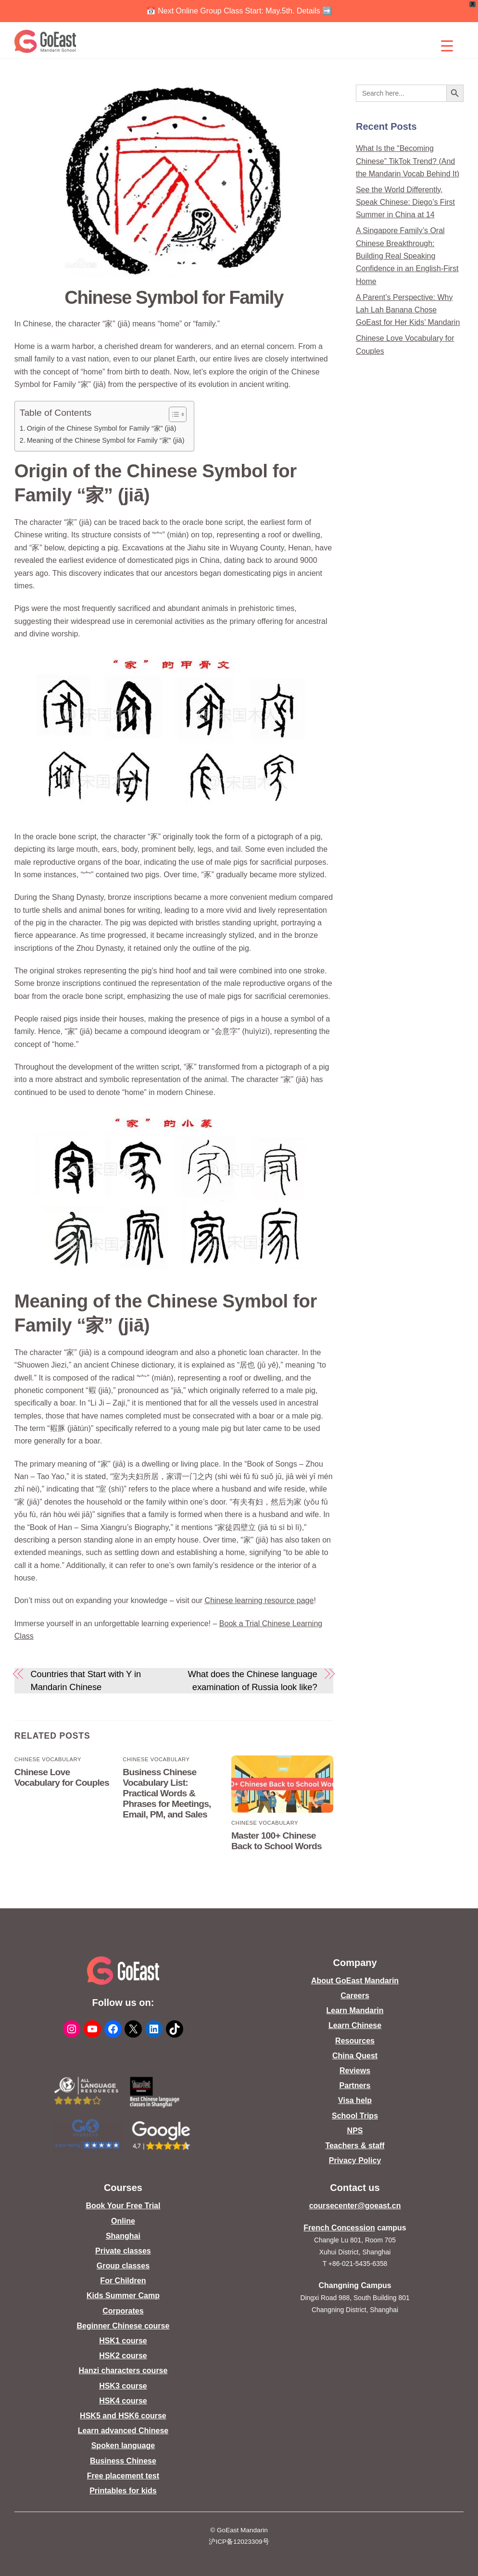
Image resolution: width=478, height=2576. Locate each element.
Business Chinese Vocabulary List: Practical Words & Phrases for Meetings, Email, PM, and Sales (167, 1793)
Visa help (355, 2100)
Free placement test (123, 2476)
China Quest (354, 2056)
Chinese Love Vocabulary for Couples (61, 1777)
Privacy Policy (355, 2160)
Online (123, 2221)
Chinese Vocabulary (47, 1759)
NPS (355, 2131)
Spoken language (123, 2445)
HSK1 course (123, 2341)
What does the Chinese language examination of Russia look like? (252, 1680)
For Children (123, 2281)
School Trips (355, 2116)
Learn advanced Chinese (123, 2431)
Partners (355, 2085)
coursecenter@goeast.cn (355, 2206)
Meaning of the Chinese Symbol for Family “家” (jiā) (106, 440)
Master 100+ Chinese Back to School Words (276, 1840)
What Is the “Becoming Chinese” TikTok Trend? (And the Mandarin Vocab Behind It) (407, 161)
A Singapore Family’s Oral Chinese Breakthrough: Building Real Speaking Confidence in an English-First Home (407, 256)
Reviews (355, 2070)
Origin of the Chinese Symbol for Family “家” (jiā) (101, 428)
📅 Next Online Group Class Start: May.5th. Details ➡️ (239, 11)
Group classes (123, 2266)
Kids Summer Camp (123, 2295)
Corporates (122, 2311)
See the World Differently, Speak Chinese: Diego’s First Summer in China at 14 (405, 202)
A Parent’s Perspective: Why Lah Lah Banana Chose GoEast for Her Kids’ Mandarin (408, 310)
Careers (354, 1995)
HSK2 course (123, 2356)
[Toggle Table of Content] (173, 414)
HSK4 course (123, 2401)
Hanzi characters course (122, 2370)
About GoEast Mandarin (355, 1981)
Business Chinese (123, 2461)
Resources (355, 2041)
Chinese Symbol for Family (173, 297)
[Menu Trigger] (447, 45)
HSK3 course (123, 2386)
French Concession (339, 2228)
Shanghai (123, 2236)
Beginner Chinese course (122, 2326)
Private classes (123, 2251)
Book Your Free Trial (123, 2206)
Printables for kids (123, 2491)
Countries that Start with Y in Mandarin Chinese (85, 1680)
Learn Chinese (354, 2025)
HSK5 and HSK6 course (123, 2416)
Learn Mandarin (354, 2010)
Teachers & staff (354, 2145)
